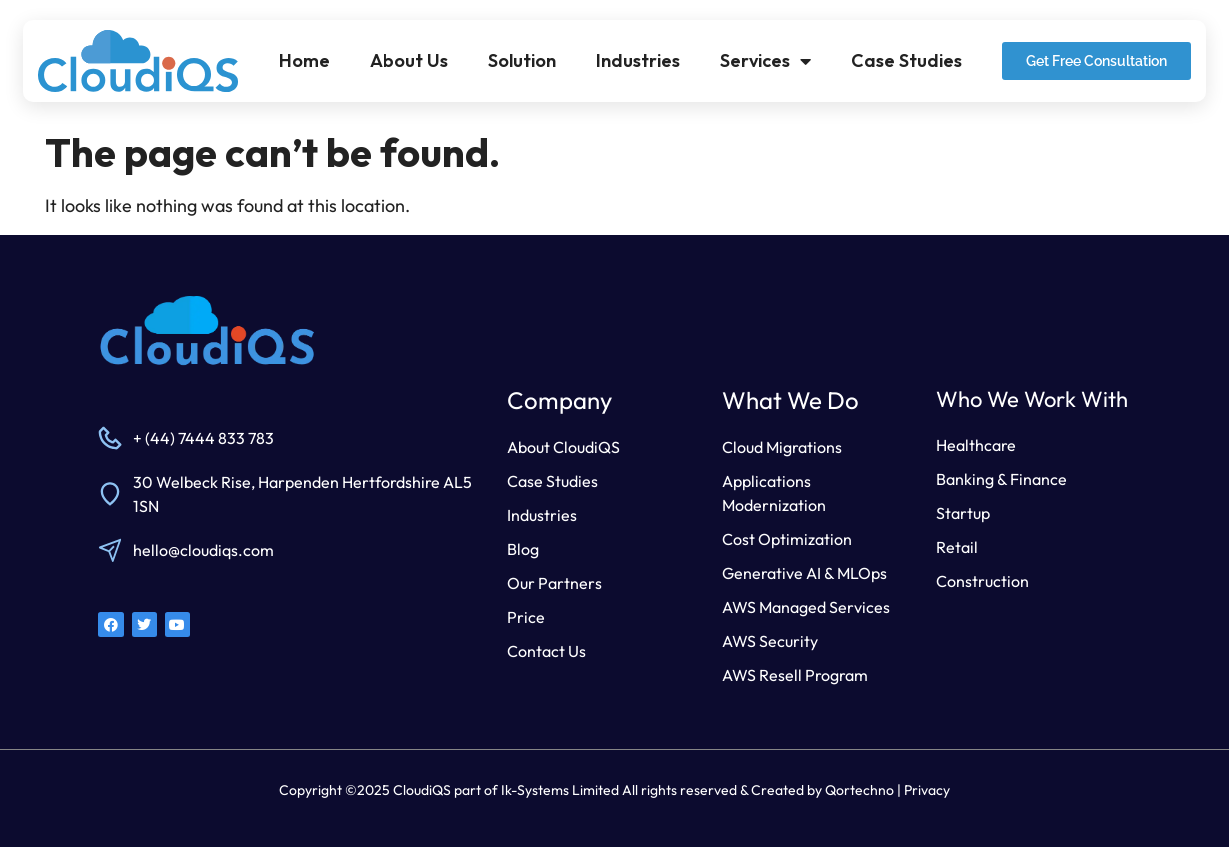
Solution (522, 60)
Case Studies (906, 60)
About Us (409, 60)
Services (765, 61)
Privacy (927, 790)
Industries (638, 60)
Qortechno (859, 790)
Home (304, 60)
